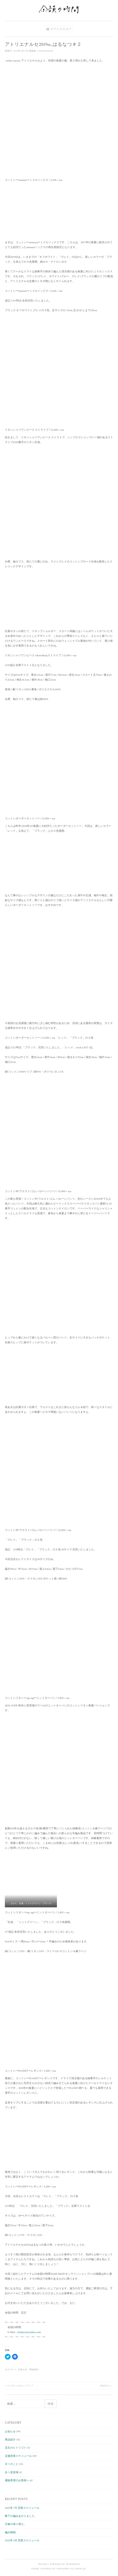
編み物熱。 (11, 2532)
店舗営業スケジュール (18, 2456)
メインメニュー (61, 29)
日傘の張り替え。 (15, 2524)
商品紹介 (34, 2369)
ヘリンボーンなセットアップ (19, 2385)
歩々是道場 (11, 2472)
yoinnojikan (45, 50)
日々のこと (11, 2464)
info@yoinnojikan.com (29, 2332)
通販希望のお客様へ (17, 2480)
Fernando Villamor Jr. (71, 2568)
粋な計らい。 (106, 2385)
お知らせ (22, 2369)
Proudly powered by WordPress (59, 2564)
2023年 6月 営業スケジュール (22, 2540)
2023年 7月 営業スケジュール (22, 2508)
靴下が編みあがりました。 (21, 2516)
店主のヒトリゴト (15, 2447)
